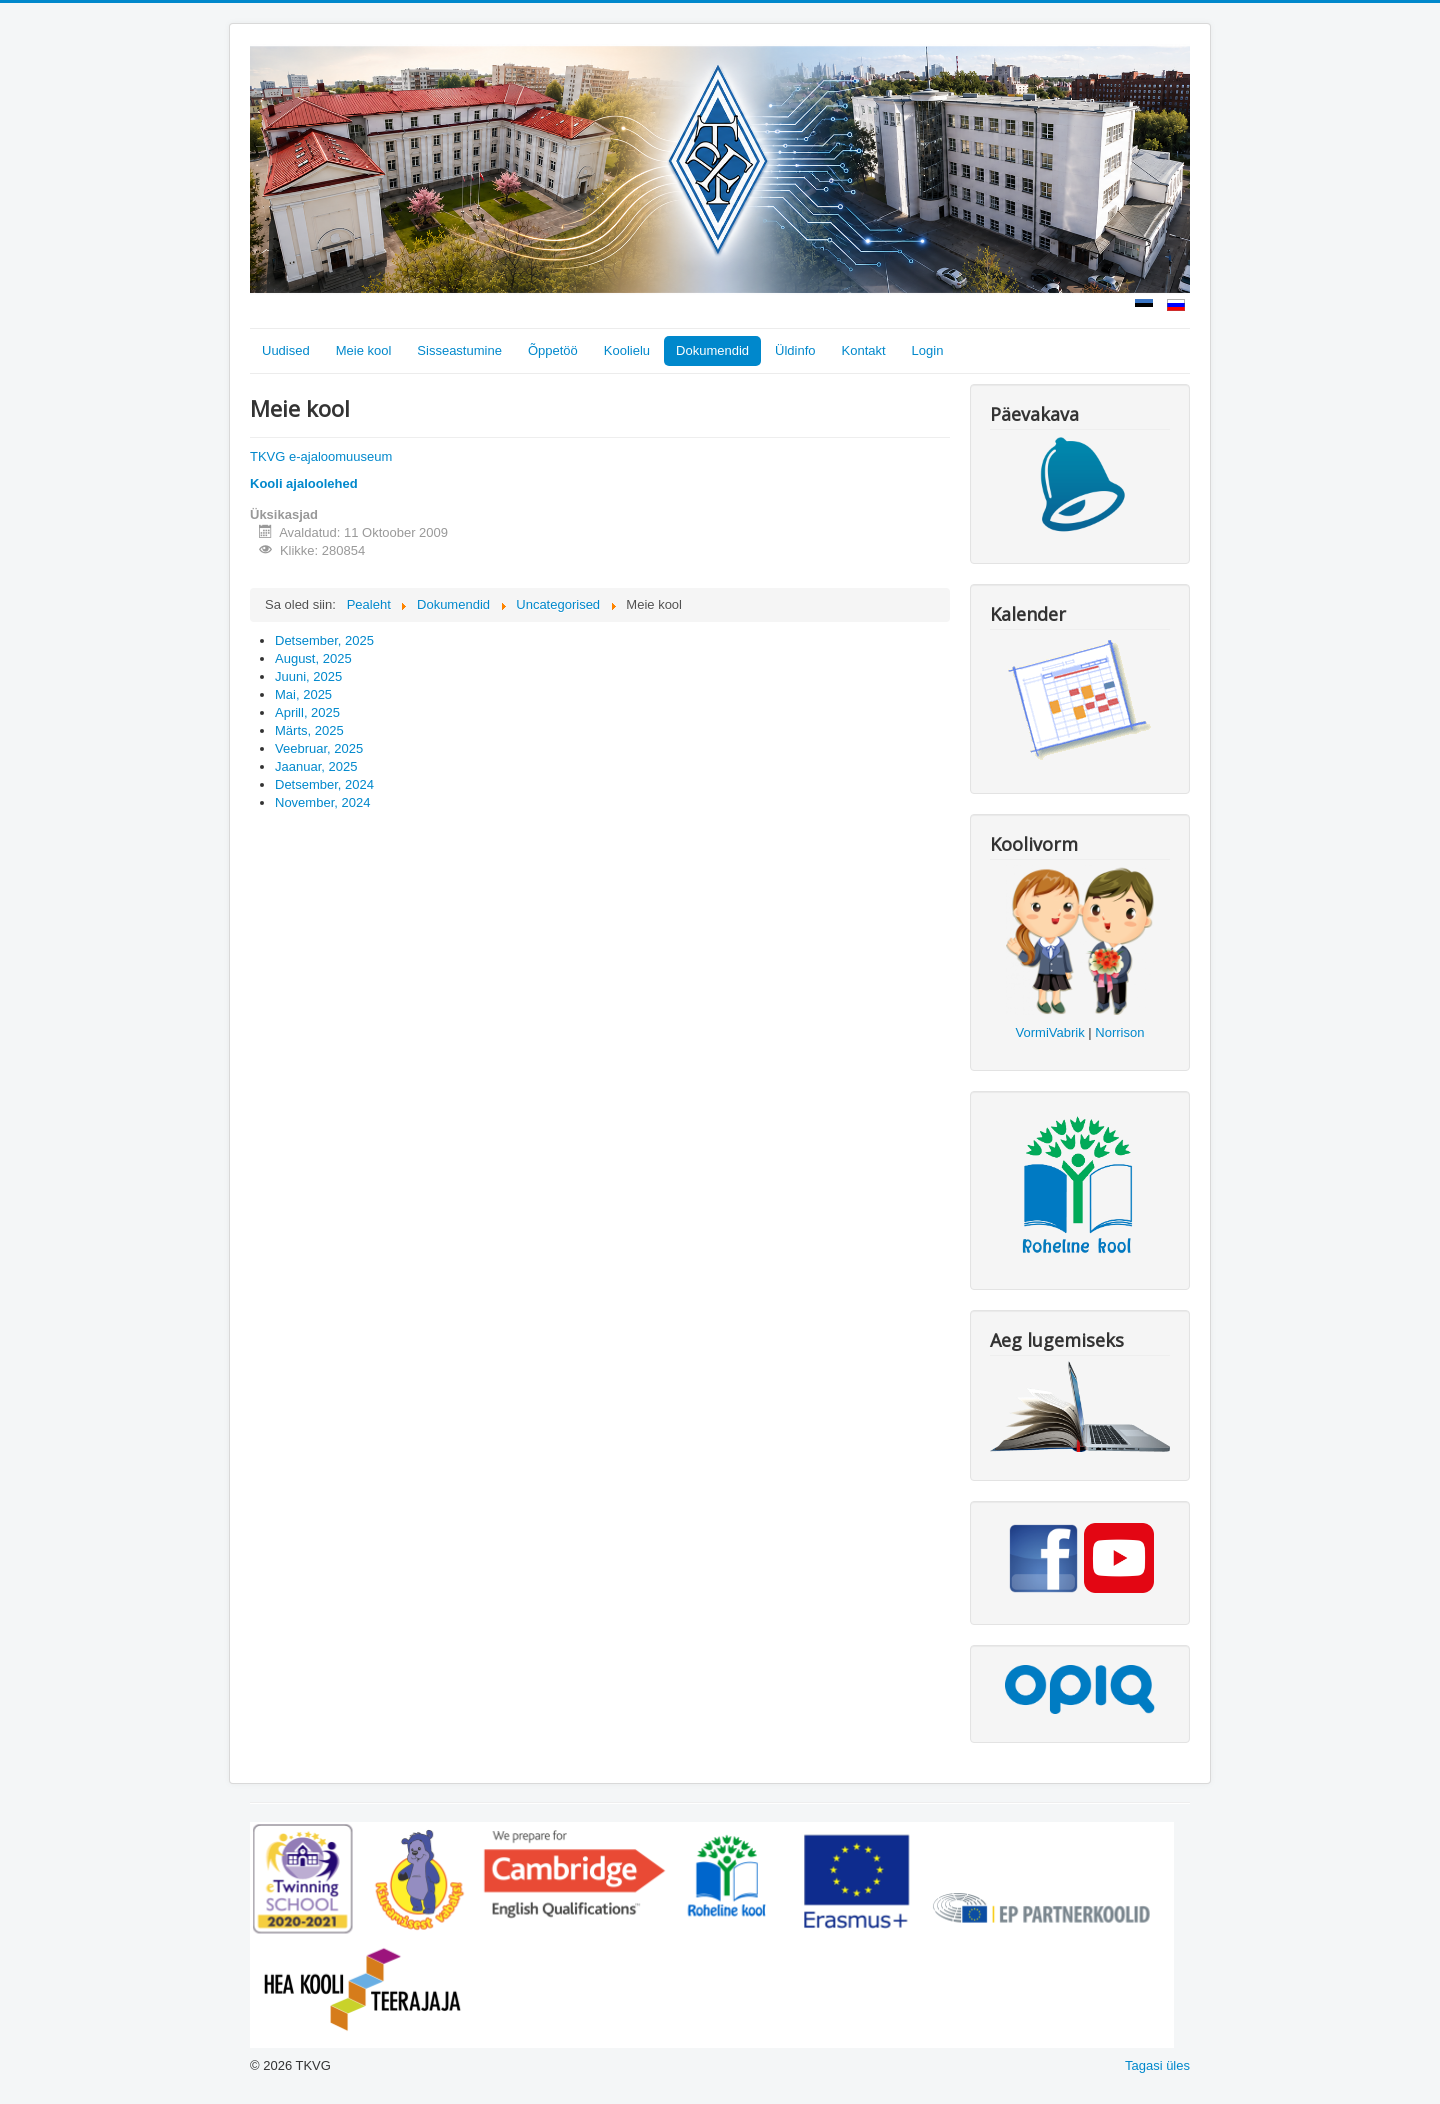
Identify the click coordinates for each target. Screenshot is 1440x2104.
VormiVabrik (1050, 1032)
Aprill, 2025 (307, 712)
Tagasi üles (1157, 2065)
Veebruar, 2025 (319, 748)
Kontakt (864, 350)
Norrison (1119, 1032)
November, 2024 (322, 802)
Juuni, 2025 (308, 676)
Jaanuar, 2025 (316, 766)
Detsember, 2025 (324, 640)
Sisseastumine (459, 350)
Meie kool (364, 350)
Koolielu (627, 350)
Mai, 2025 (303, 694)
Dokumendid (712, 350)
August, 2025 (313, 658)
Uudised (286, 350)
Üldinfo (795, 350)
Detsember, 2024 (324, 784)
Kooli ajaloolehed (304, 483)
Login (928, 350)
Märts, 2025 (309, 730)
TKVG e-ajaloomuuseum (321, 456)
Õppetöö (553, 350)
